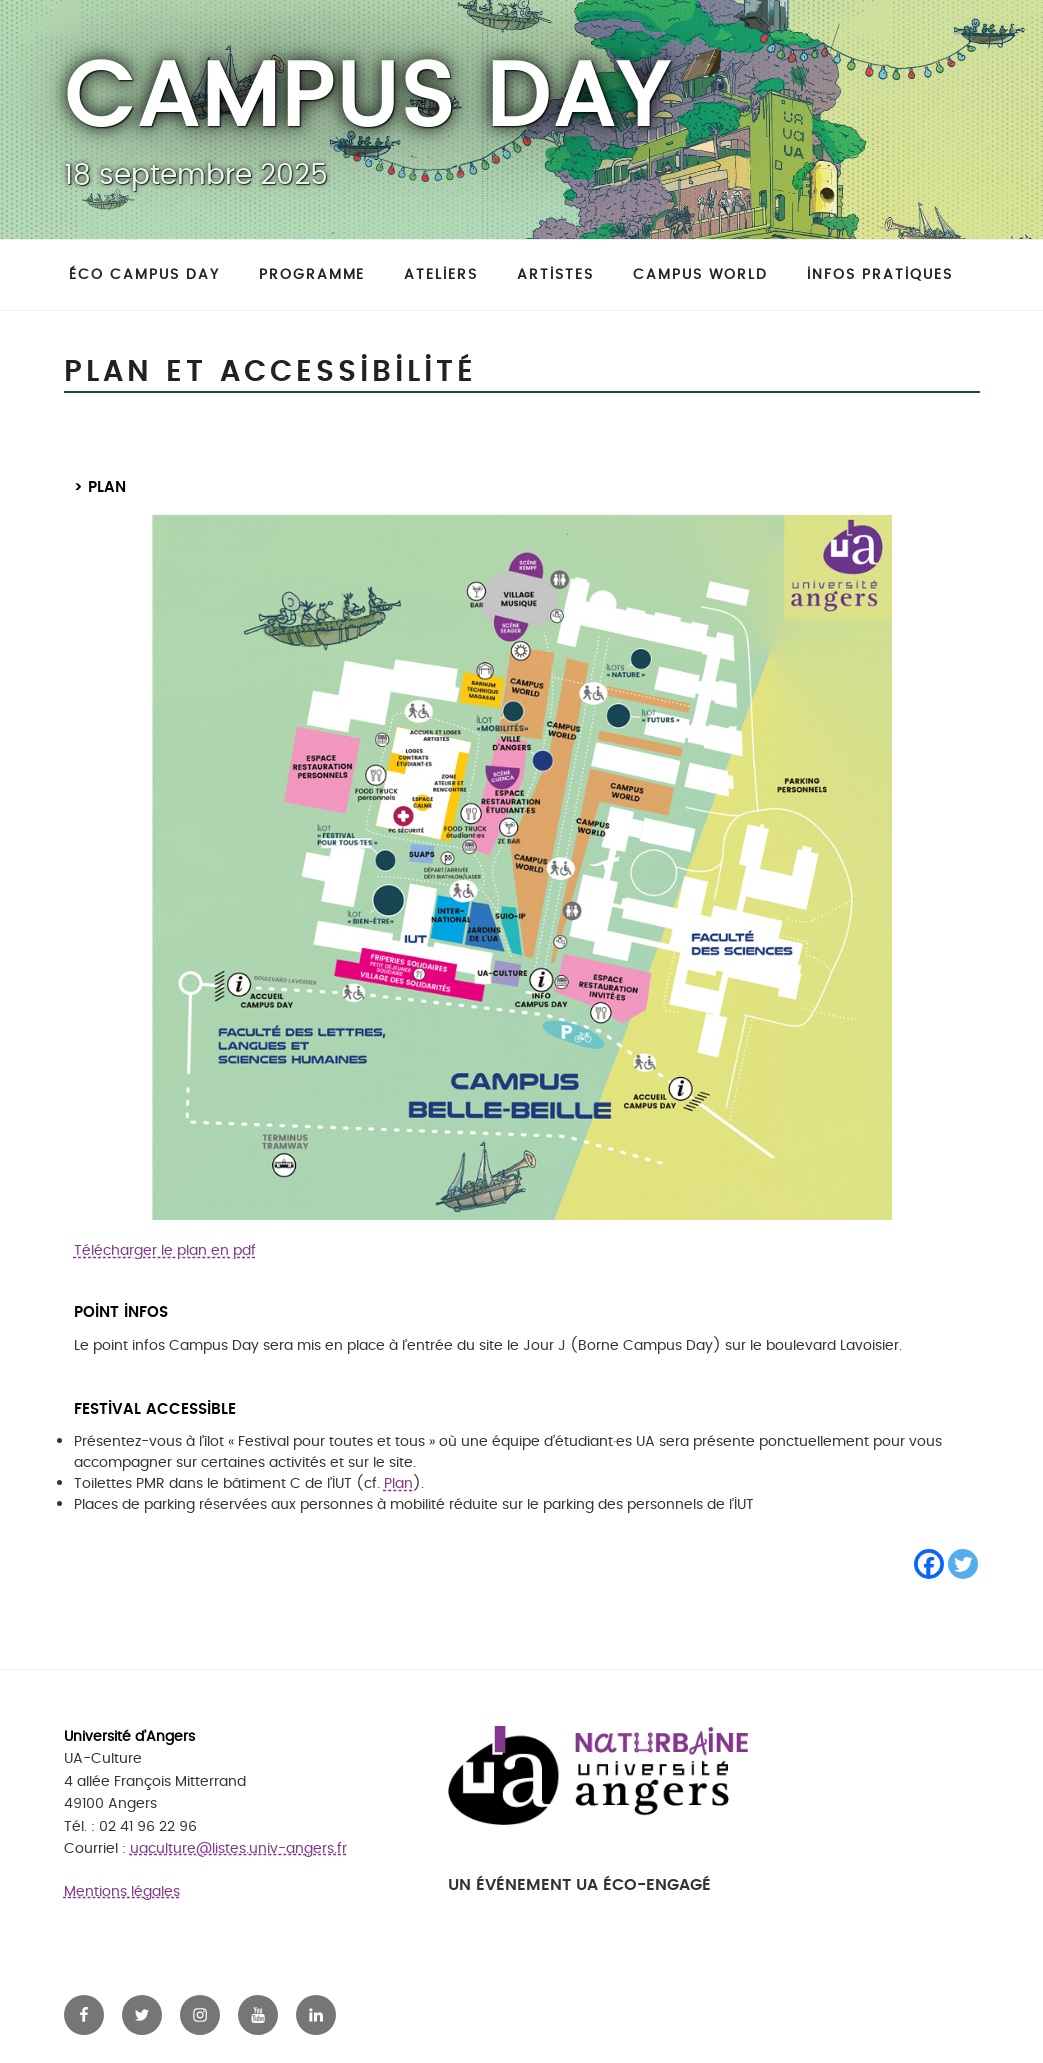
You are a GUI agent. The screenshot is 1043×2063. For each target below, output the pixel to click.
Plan (398, 1483)
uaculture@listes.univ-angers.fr (238, 1848)
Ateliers (441, 274)
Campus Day (367, 98)
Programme (312, 274)
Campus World (701, 274)
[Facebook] (929, 1564)
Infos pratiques (879, 274)
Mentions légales (122, 1891)
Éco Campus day (144, 274)
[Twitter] (963, 1564)
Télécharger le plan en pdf (165, 1250)
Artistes (555, 274)
